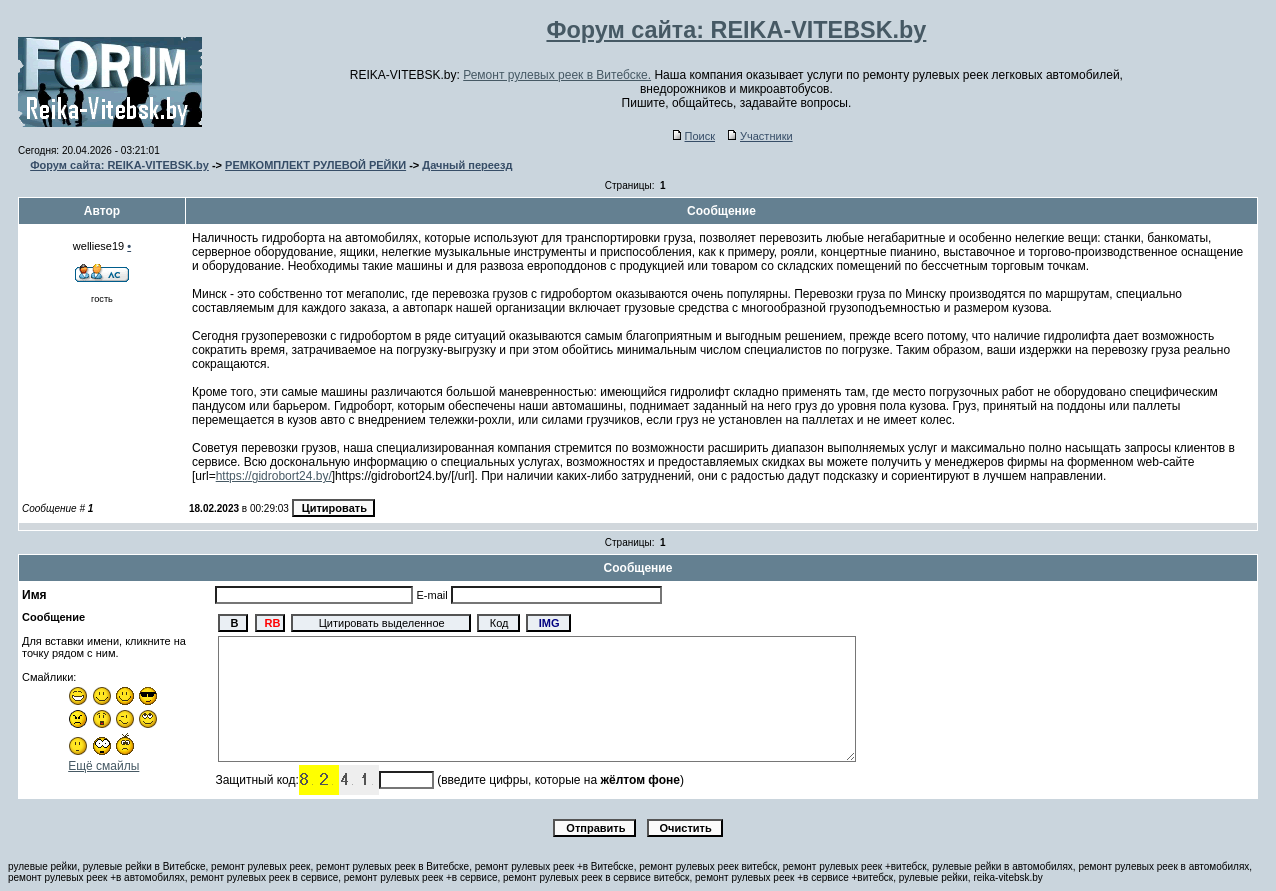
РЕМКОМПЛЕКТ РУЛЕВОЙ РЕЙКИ (315, 165)
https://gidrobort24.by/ (274, 476)
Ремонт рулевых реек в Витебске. (557, 75)
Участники (760, 136)
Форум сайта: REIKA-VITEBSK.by (119, 165)
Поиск (694, 136)
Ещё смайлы (103, 766)
